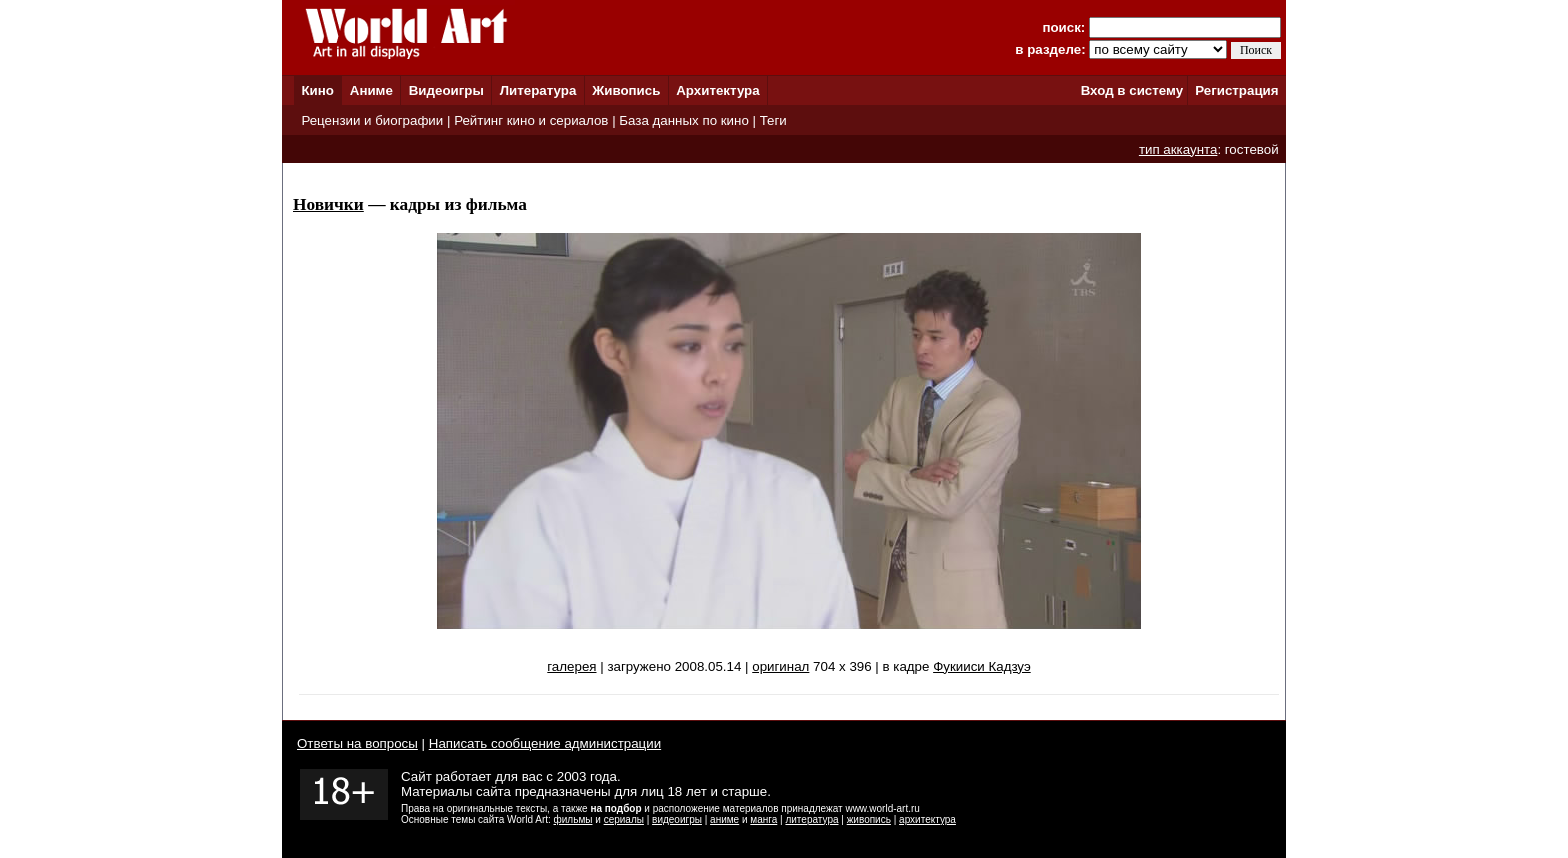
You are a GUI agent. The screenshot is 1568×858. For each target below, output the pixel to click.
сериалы (624, 819)
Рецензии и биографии (372, 120)
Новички (328, 204)
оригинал (780, 666)
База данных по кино (683, 120)
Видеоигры (446, 90)
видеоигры (677, 819)
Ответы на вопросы (357, 743)
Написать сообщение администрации (545, 743)
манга (763, 819)
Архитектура (717, 90)
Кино (317, 90)
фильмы (573, 819)
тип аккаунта (1178, 149)
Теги (773, 120)
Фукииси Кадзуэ (982, 666)
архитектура (927, 819)
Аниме (371, 90)
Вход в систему (1132, 90)
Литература (538, 90)
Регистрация (1236, 90)
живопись (869, 819)
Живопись (626, 90)
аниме (724, 819)
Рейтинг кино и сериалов (531, 120)
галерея (571, 666)
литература (811, 819)
